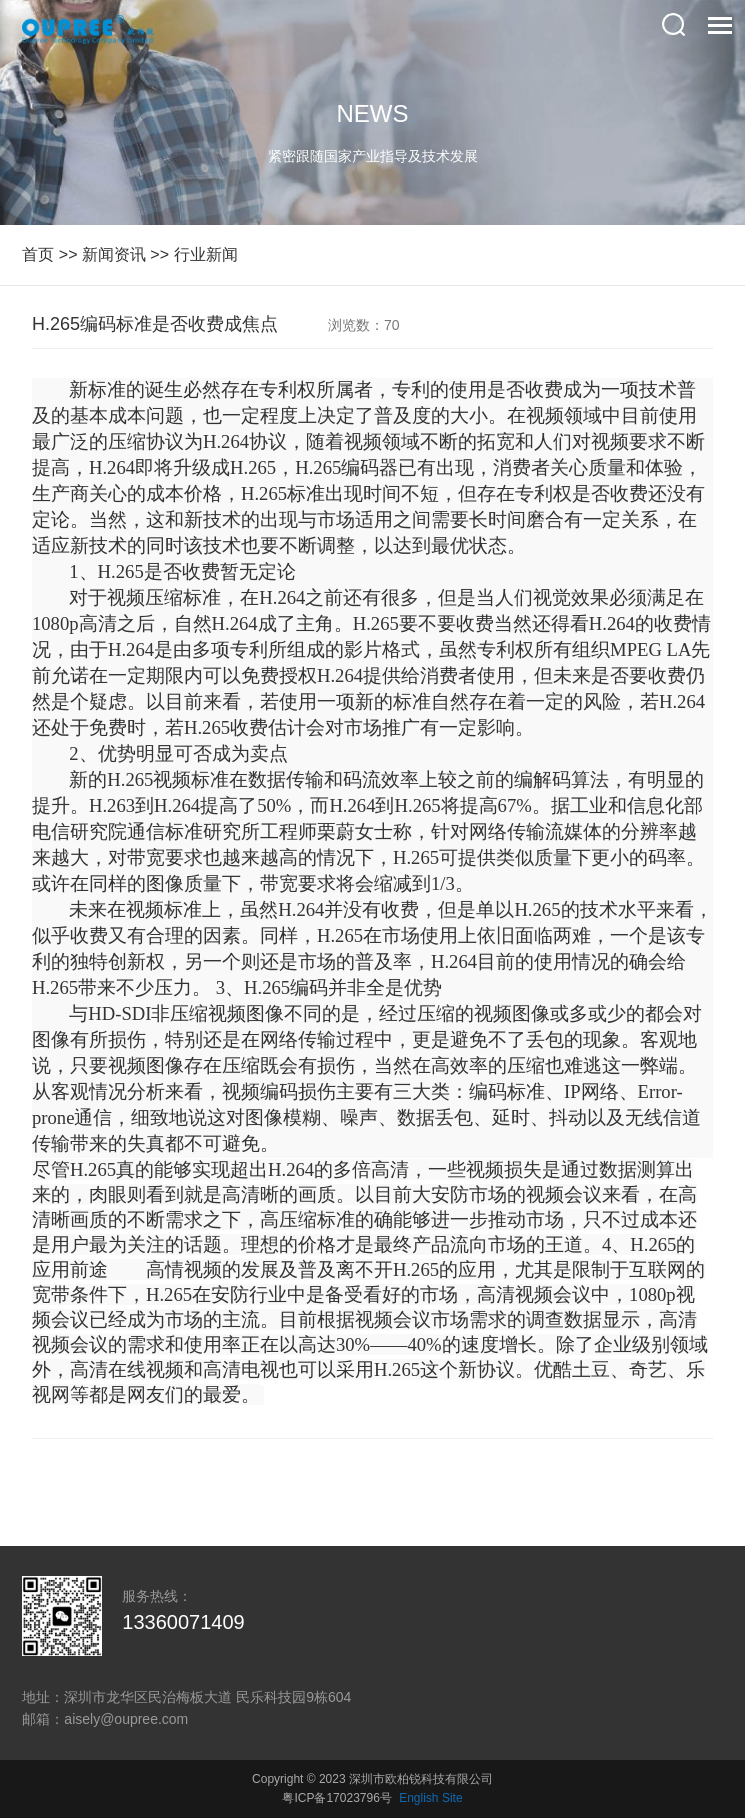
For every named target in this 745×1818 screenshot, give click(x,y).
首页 (38, 254)
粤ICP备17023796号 (336, 1798)
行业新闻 (206, 254)
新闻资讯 (114, 254)
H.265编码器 (346, 467)
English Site (430, 1798)
